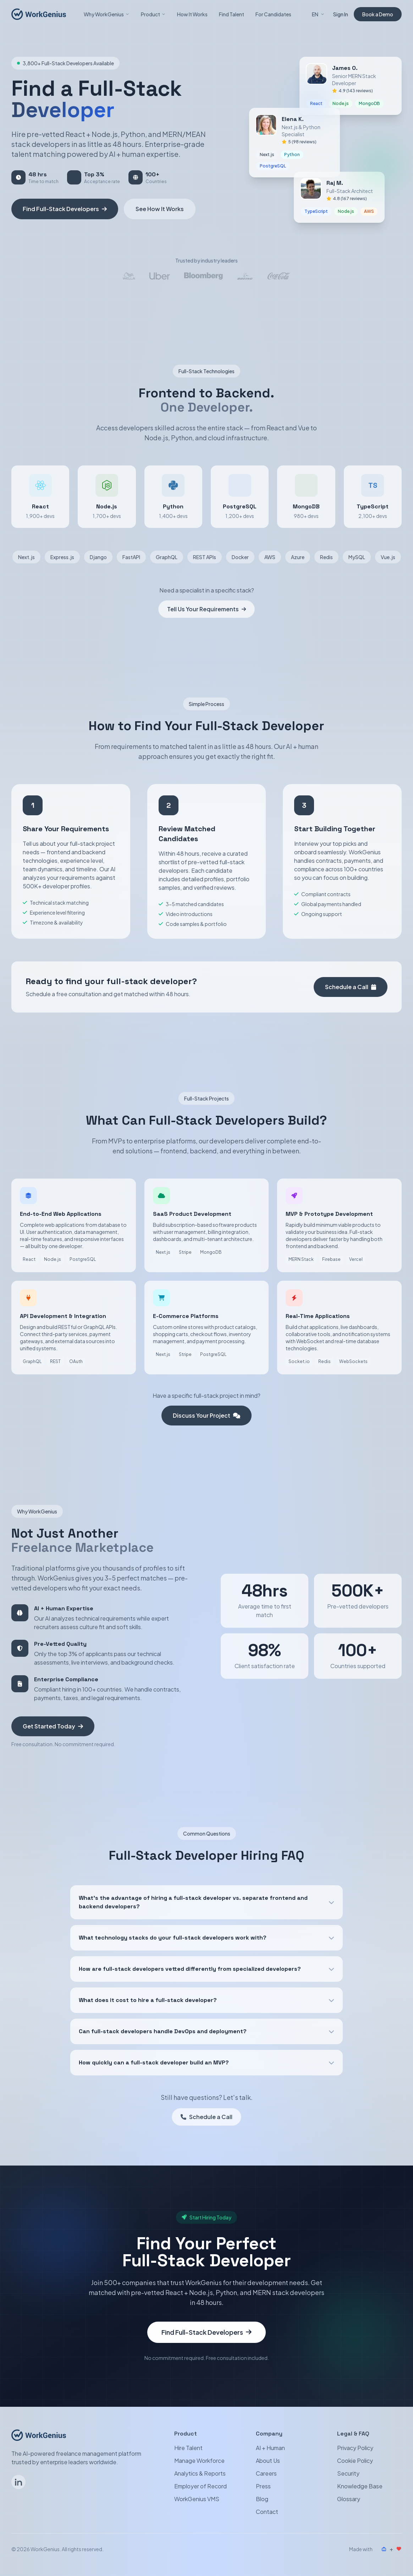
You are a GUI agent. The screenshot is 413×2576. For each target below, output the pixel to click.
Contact (267, 2511)
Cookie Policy (355, 2460)
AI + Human (270, 2447)
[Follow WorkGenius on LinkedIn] (18, 2482)
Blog (262, 2499)
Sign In (340, 14)
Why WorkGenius (107, 14)
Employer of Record (200, 2486)
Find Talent (231, 14)
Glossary (348, 2499)
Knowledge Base (359, 2486)
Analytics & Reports (200, 2473)
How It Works (192, 14)
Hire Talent (188, 2447)
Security (348, 2473)
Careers (266, 2473)
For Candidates (273, 14)
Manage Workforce (199, 2460)
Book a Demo (377, 14)
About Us (268, 2460)
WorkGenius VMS (196, 2499)
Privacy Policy (355, 2447)
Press (263, 2486)
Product (153, 14)
